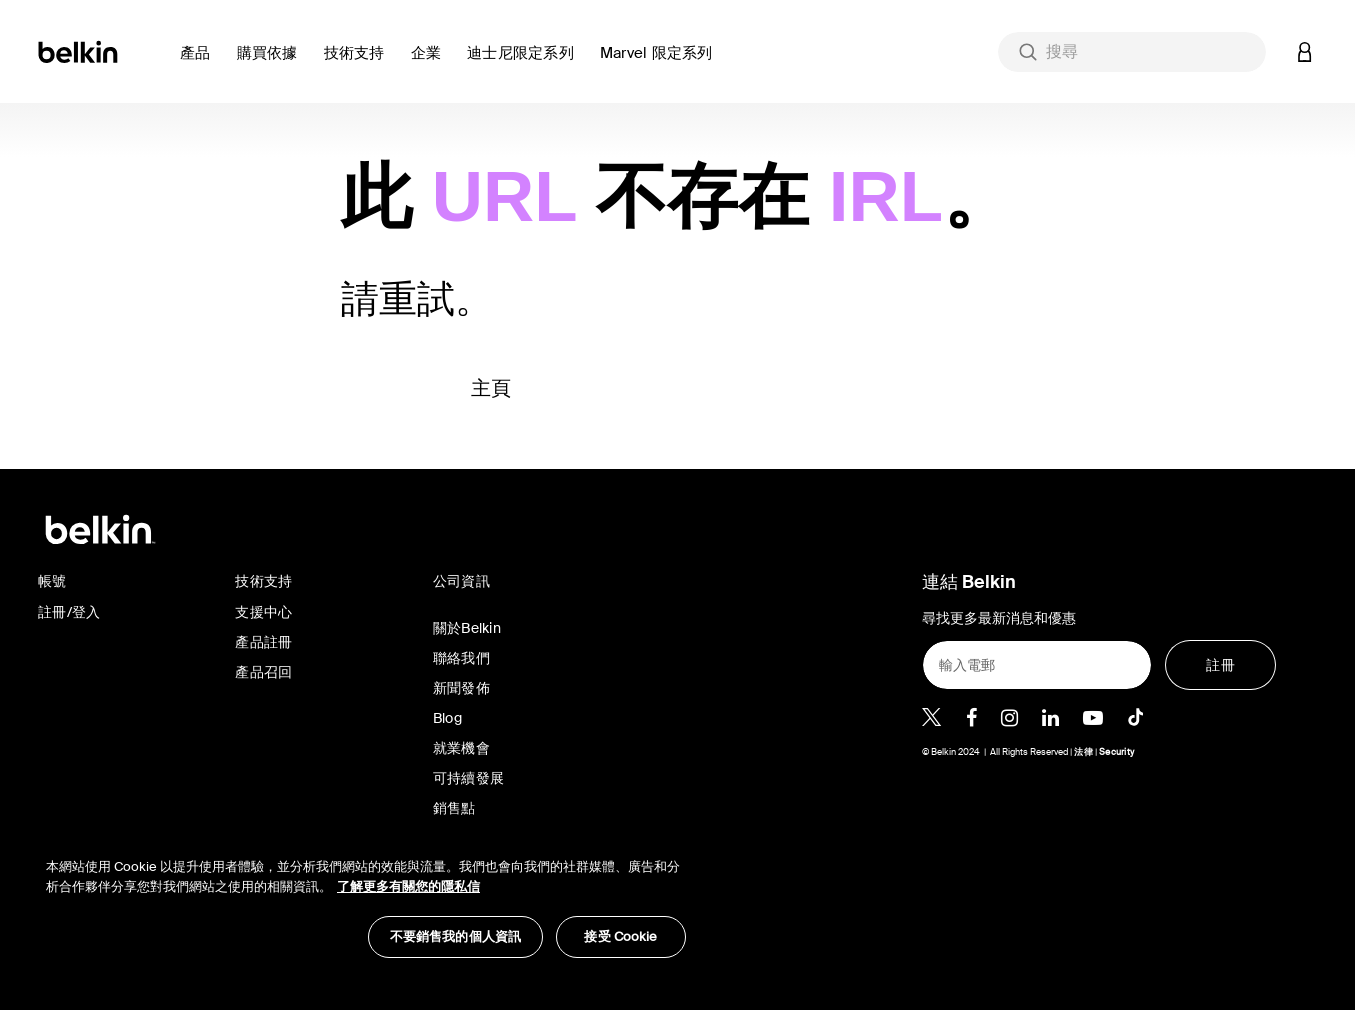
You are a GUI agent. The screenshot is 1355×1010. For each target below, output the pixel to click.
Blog (447, 718)
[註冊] (1220, 665)
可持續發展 (468, 778)
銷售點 (454, 808)
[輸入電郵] (1037, 665)
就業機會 (461, 748)
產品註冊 (263, 642)
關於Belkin (467, 628)
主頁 (491, 388)
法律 (1084, 752)
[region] (366, 897)
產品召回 (263, 672)
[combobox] (1132, 52)
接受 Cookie (620, 936)
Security (1116, 752)
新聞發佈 (461, 688)
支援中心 (263, 612)
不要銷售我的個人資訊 (455, 936)
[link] (359, 64)
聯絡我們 (461, 658)
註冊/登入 (69, 612)
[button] (200, 64)
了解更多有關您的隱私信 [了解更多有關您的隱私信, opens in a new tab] (408, 886)
